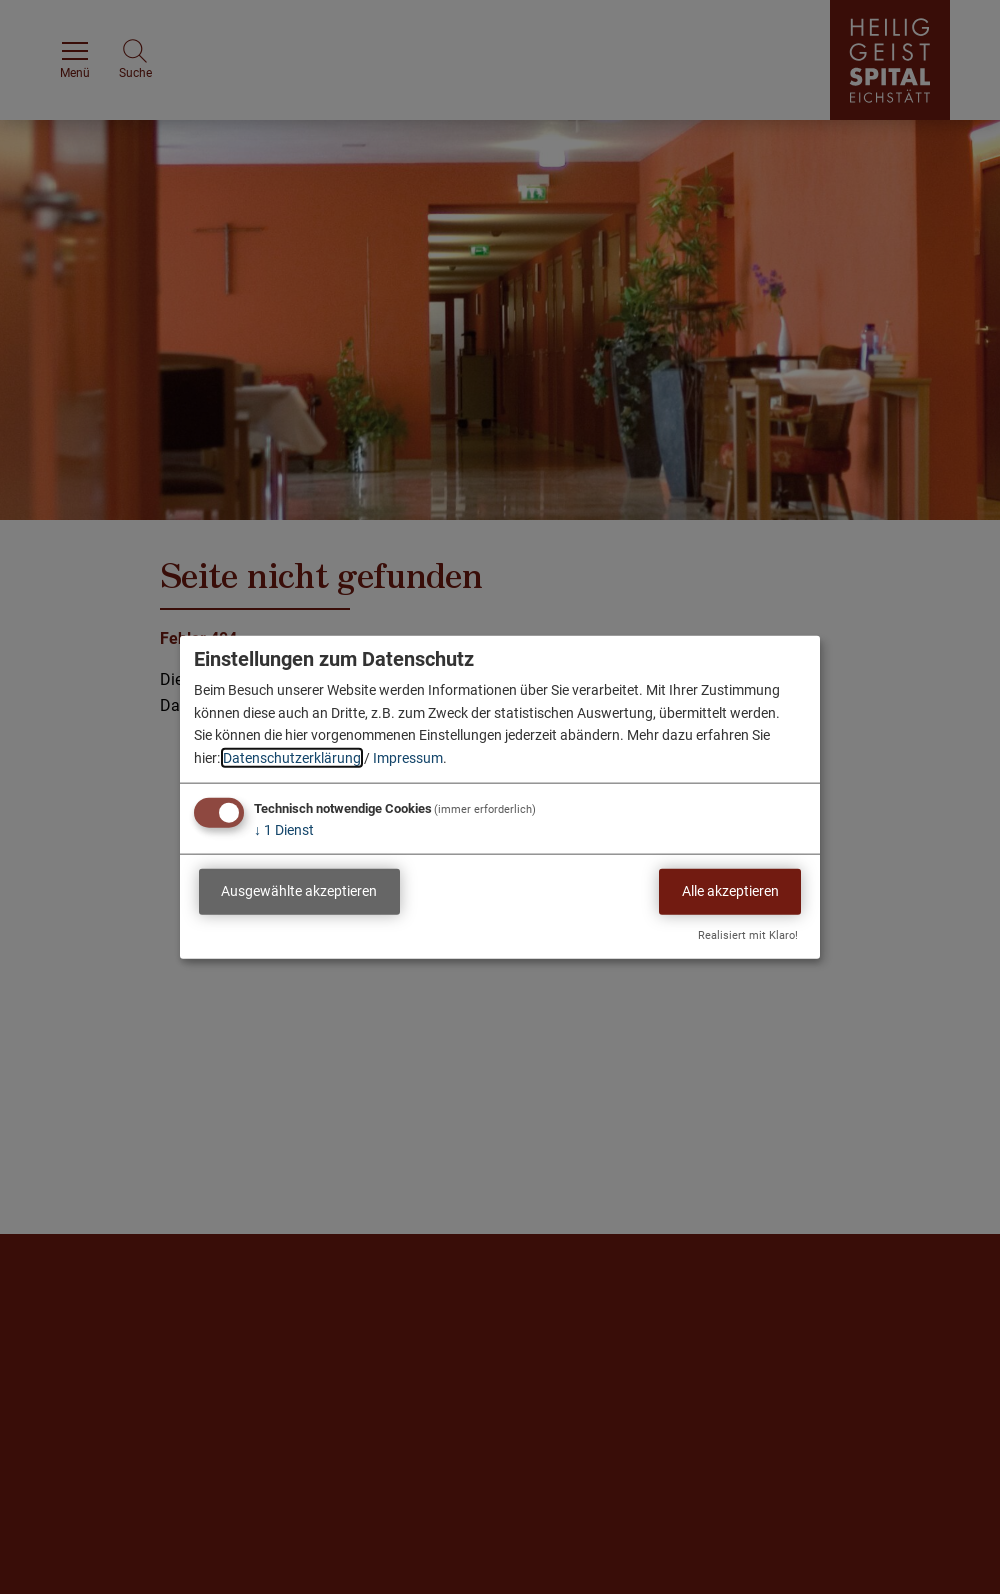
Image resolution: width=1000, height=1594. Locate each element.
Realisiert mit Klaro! (748, 934)
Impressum (408, 757)
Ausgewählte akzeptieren (299, 891)
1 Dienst (284, 830)
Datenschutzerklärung (292, 757)
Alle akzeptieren (730, 891)
